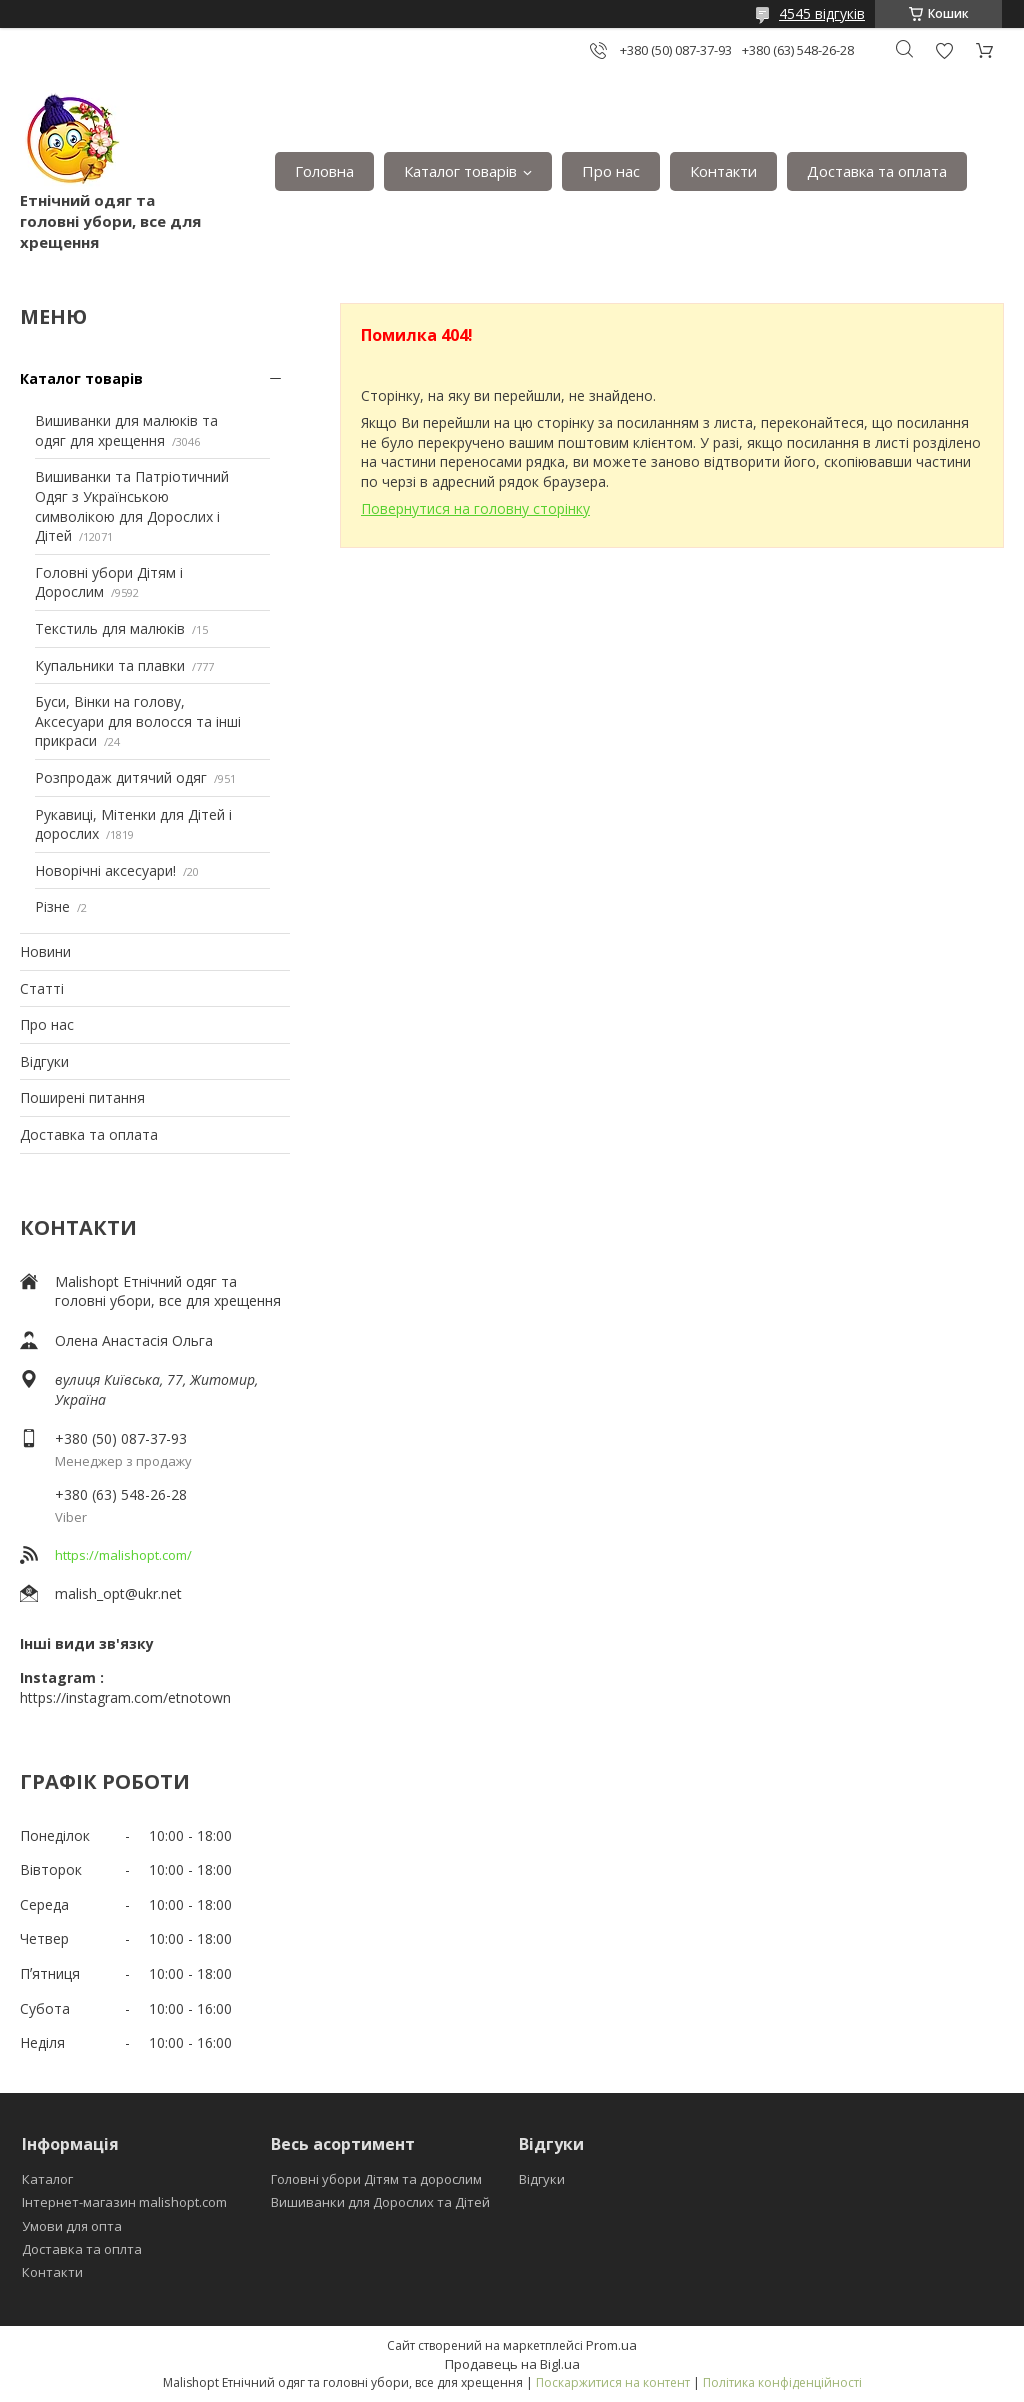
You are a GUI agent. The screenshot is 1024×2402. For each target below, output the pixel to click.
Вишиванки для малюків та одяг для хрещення (126, 430)
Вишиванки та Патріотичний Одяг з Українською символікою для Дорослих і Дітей (132, 506)
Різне (52, 906)
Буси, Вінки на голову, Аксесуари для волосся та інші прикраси (138, 721)
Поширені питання (82, 1097)
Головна (324, 171)
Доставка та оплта (82, 2249)
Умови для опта (72, 2226)
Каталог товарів (460, 171)
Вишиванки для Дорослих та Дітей (380, 2202)
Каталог (47, 2179)
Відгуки (44, 1061)
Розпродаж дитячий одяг (121, 777)
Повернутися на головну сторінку (475, 508)
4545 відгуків (822, 13)
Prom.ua (611, 2345)
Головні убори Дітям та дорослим (376, 2179)
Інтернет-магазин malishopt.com (124, 2202)
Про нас (611, 171)
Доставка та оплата (877, 171)
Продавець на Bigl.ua (512, 2364)
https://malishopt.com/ (123, 1555)
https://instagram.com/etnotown (125, 1697)
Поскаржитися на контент (613, 2382)
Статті (42, 988)
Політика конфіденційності (782, 2382)
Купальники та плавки (110, 665)
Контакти (723, 171)
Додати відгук (944, 50)
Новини (45, 951)
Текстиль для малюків (110, 628)
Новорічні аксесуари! (105, 870)
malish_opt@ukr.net (118, 1593)
